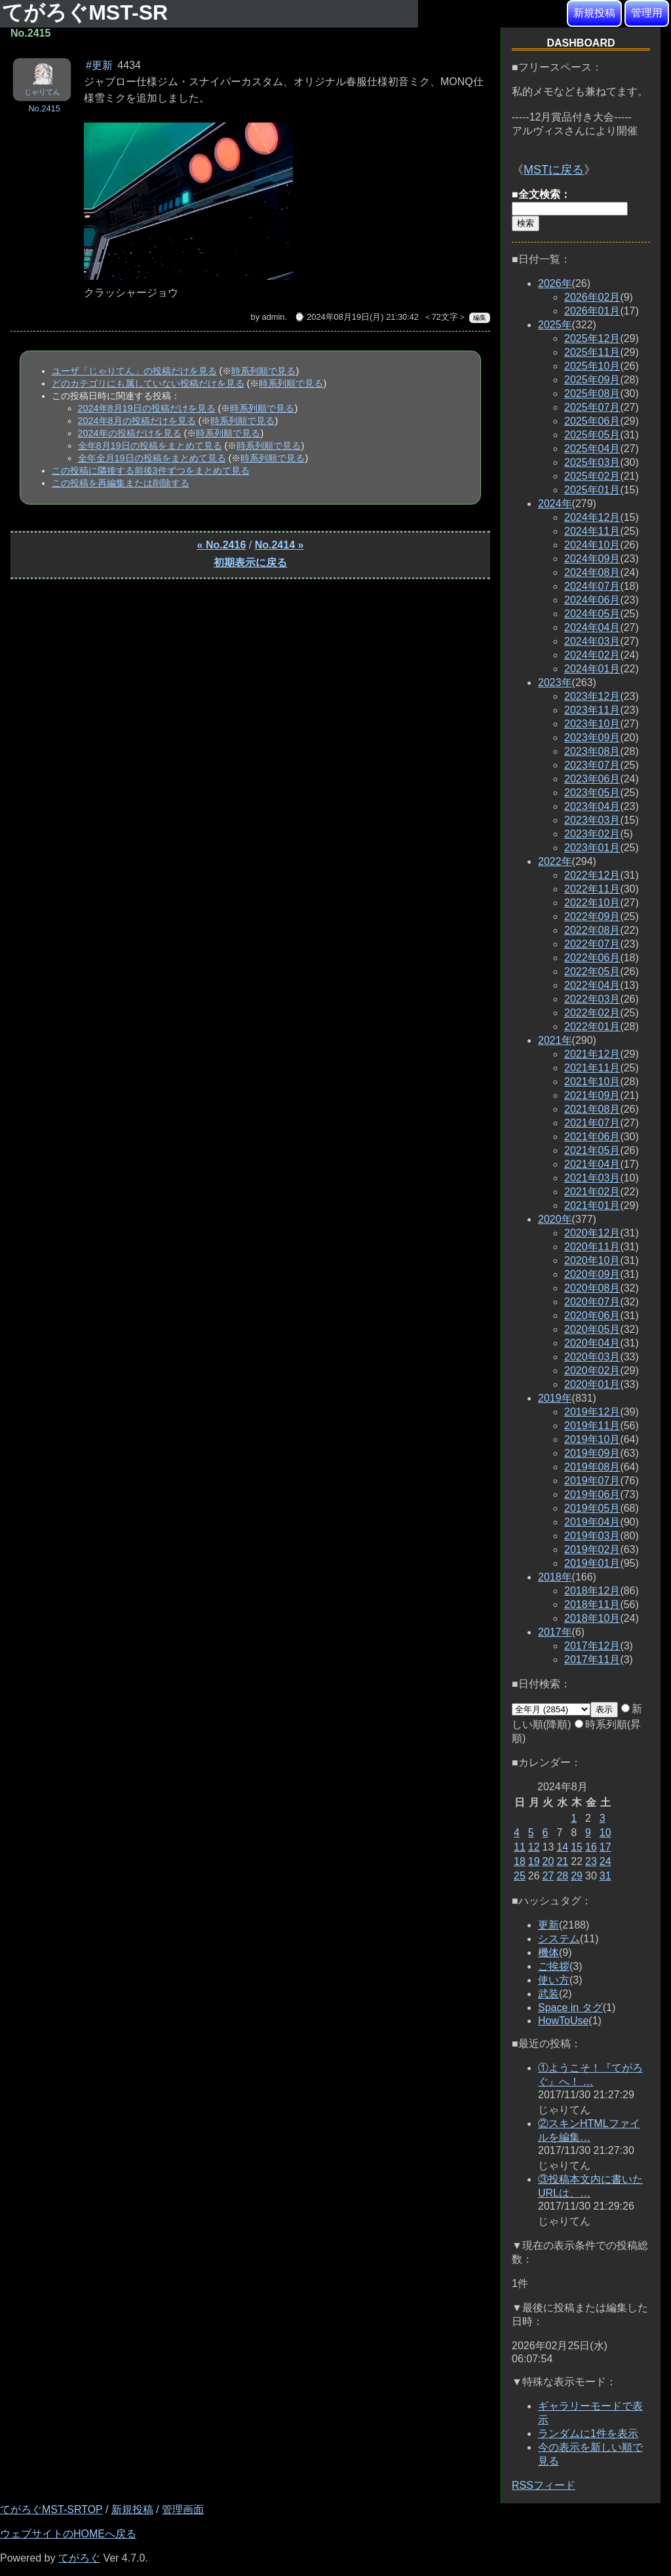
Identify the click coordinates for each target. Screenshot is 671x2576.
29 (577, 1875)
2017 (555, 1632)
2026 (555, 283)
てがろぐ (79, 2558)
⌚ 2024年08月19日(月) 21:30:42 (356, 317)
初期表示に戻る (250, 562)
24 (605, 1861)
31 (605, 1875)
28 (562, 1875)
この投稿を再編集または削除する (120, 483)
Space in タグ (570, 2007)
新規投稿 (594, 12)
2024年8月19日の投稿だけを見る (147, 408)
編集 (479, 317)
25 (520, 1875)
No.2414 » (279, 544)
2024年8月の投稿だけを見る (137, 420)
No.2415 (44, 108)
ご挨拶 (553, 1966)
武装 (548, 1993)
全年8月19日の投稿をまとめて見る (150, 445)
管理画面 (183, 2509)
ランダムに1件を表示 (588, 2433)
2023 (555, 682)
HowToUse (563, 2020)
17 (605, 1847)
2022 (555, 861)
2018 (555, 1577)
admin (273, 317)
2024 (555, 503)
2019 (555, 1398)
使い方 (553, 1980)
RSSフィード (543, 2485)
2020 (555, 1219)
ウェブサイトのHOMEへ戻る (68, 2533)
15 (577, 1847)
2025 (555, 324)
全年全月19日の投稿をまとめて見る (152, 458)
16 (591, 1847)
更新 (548, 1925)
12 (534, 1847)
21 (562, 1861)
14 (562, 1847)
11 (520, 1847)
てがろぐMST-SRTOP (51, 2509)
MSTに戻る (554, 169)
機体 (548, 1952)
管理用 (646, 12)
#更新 (99, 65)
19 (534, 1861)
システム (559, 1938)
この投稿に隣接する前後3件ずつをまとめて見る (151, 470)
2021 (555, 1040)
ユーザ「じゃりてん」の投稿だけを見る (134, 371)
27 (548, 1875)
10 (605, 1832)
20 (548, 1861)
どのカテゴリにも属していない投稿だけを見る (148, 383)
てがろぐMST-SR (88, 12)
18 (520, 1861)
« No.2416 (221, 544)
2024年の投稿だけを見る (130, 433)
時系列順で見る (263, 371)
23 (591, 1861)
